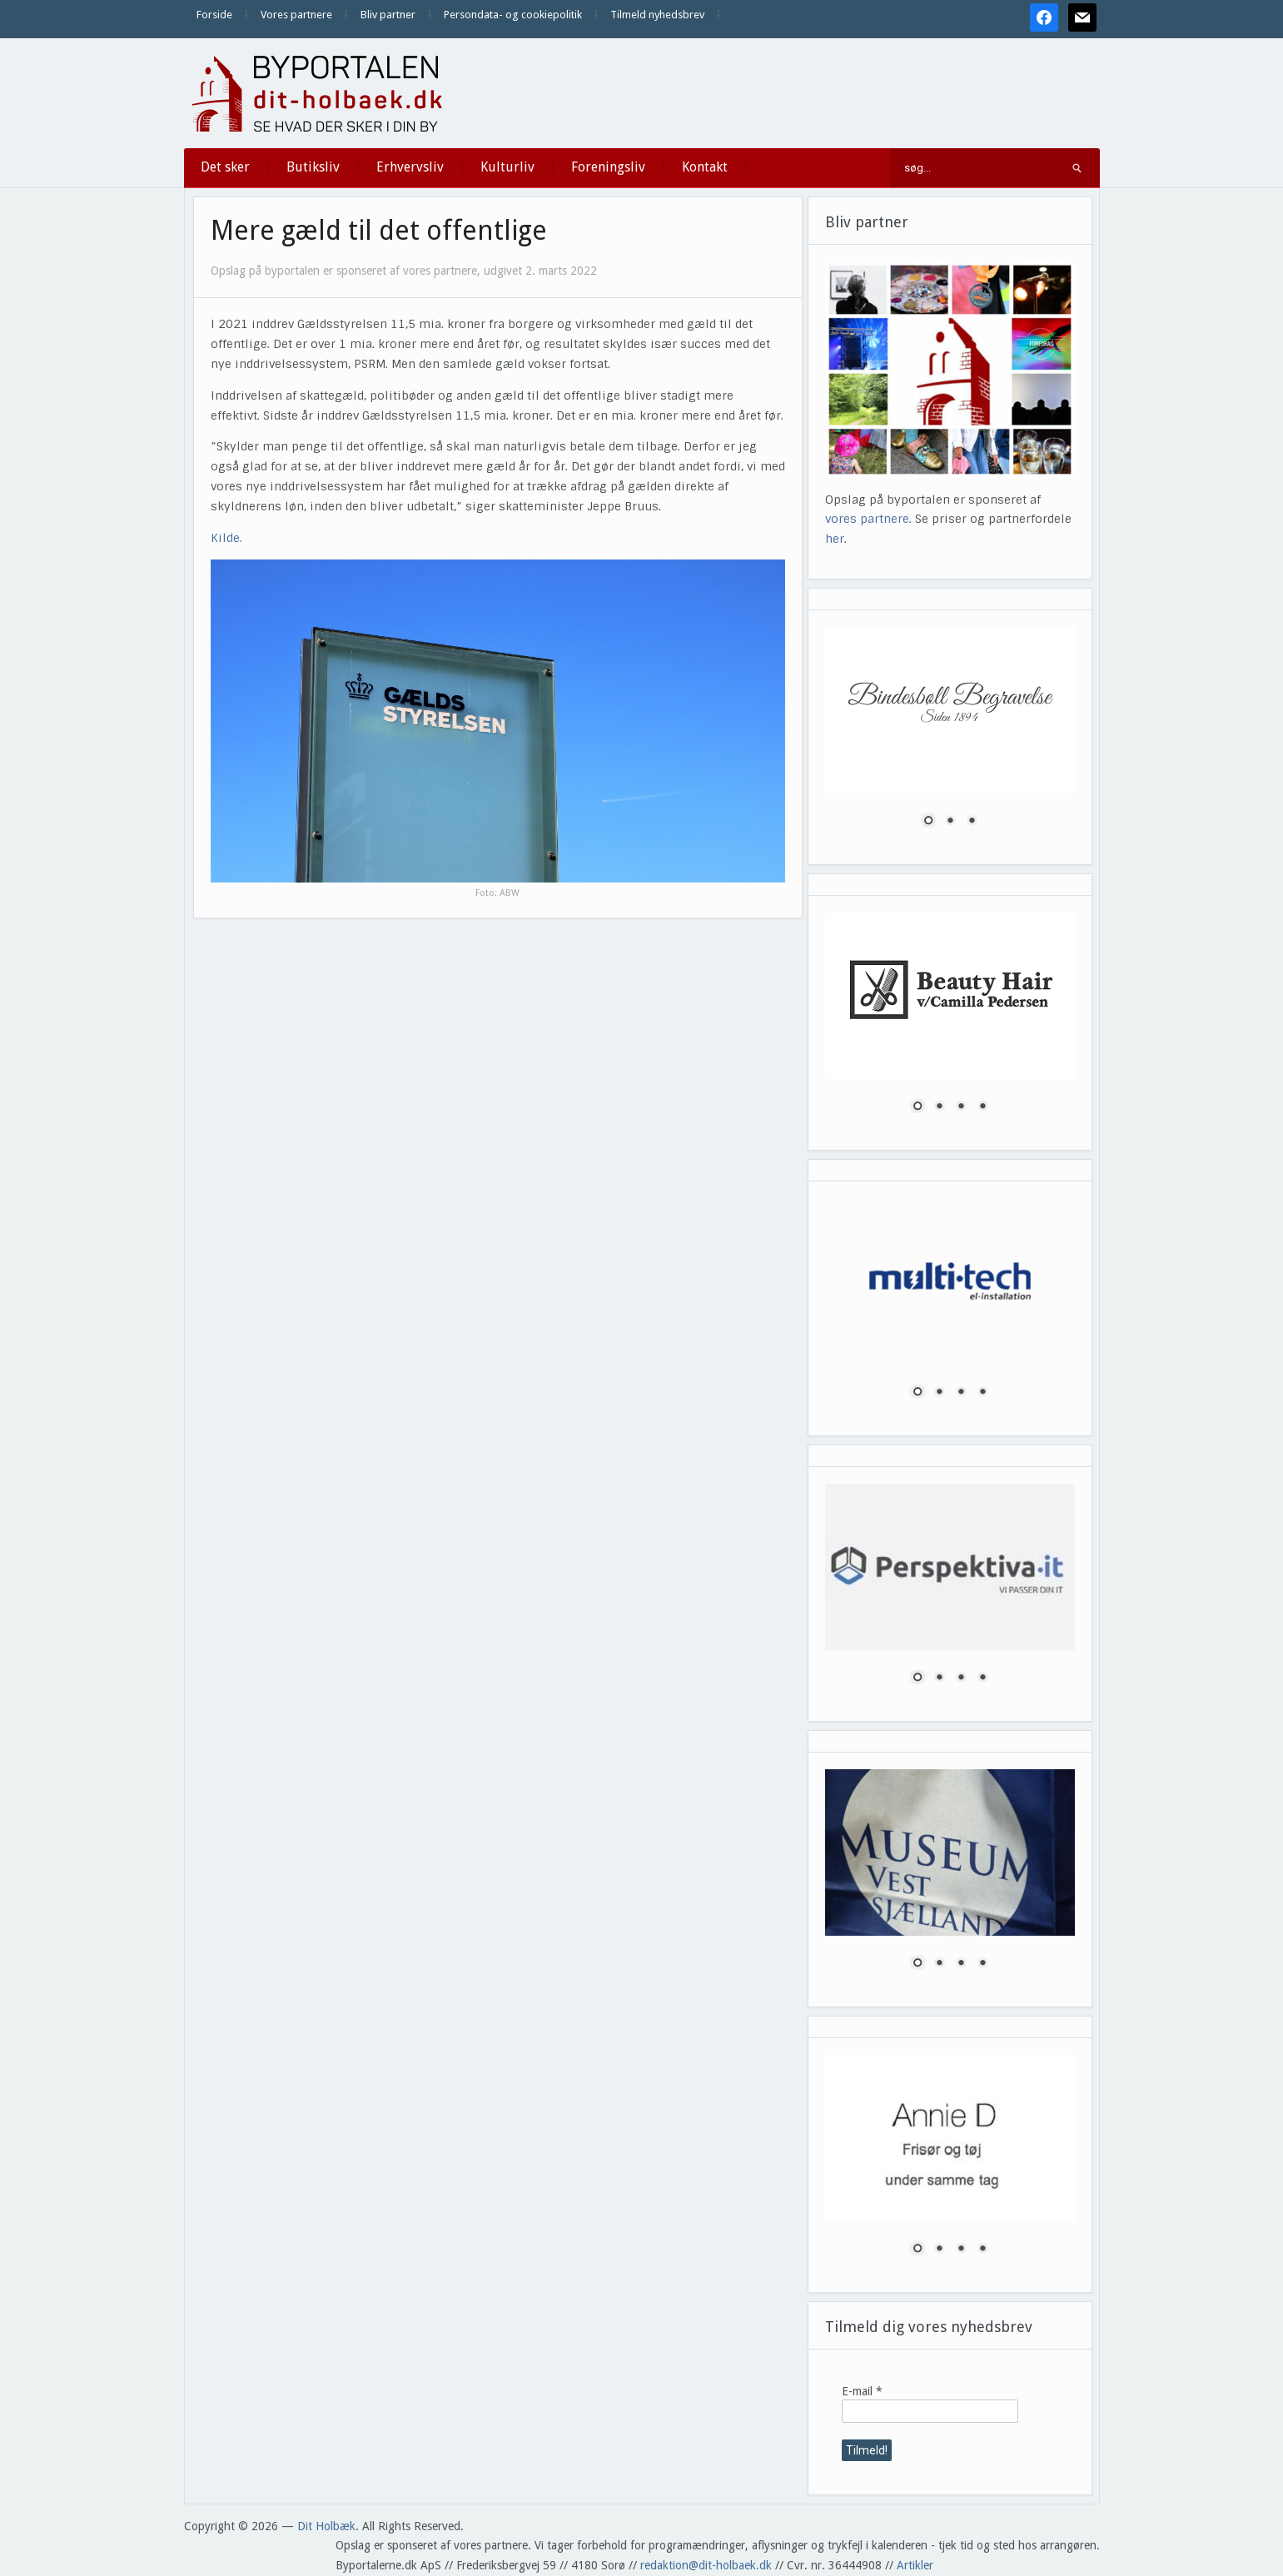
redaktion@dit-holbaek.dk (706, 2565)
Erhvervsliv (410, 167)
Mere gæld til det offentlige (379, 230)
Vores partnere (296, 14)
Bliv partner (388, 14)
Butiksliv (313, 167)
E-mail (862, 2391)
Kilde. (226, 537)
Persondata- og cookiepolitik (513, 14)
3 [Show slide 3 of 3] (971, 822)
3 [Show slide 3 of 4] (961, 1107)
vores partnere (867, 518)
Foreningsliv (608, 167)
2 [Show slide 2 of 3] (950, 822)
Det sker (225, 167)
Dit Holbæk (326, 2526)
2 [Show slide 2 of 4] (939, 1107)
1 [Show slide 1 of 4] (917, 1107)
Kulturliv (507, 167)
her (834, 538)
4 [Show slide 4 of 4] (982, 1107)
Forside (214, 14)
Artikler (915, 2565)
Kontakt (705, 167)
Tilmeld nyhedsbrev (657, 14)
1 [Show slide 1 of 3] (928, 822)
